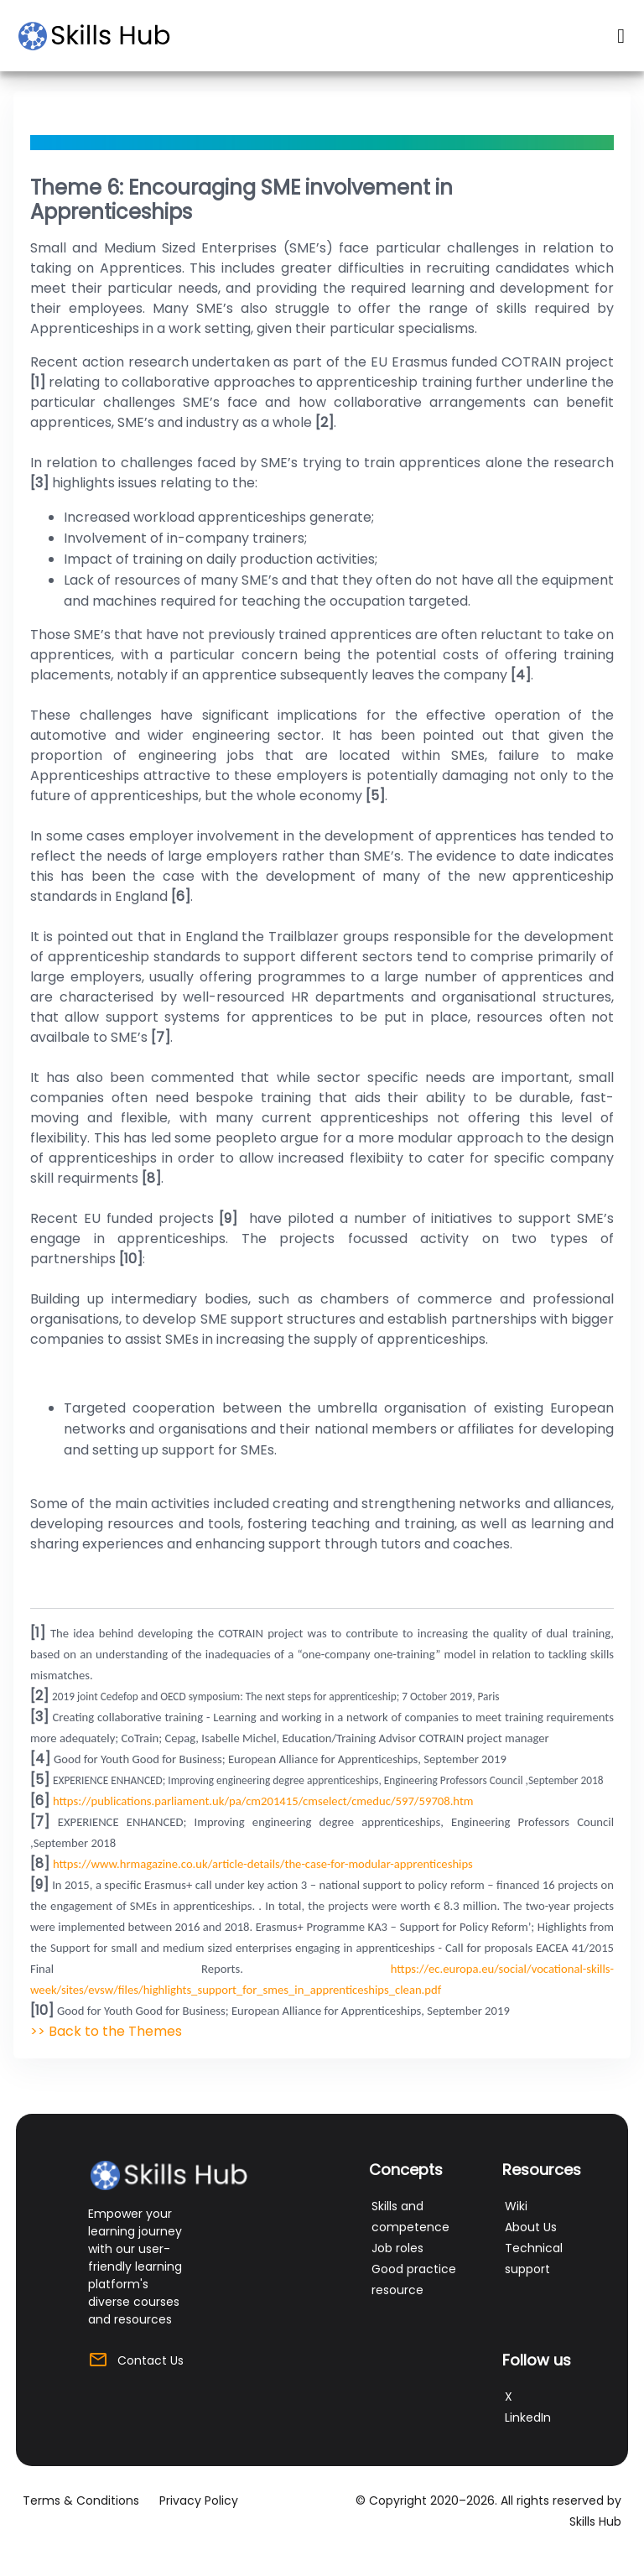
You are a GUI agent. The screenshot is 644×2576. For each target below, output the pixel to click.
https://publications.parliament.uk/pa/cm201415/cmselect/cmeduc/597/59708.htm (263, 1800)
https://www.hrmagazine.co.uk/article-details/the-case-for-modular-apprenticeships (263, 1863)
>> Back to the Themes (106, 2031)
